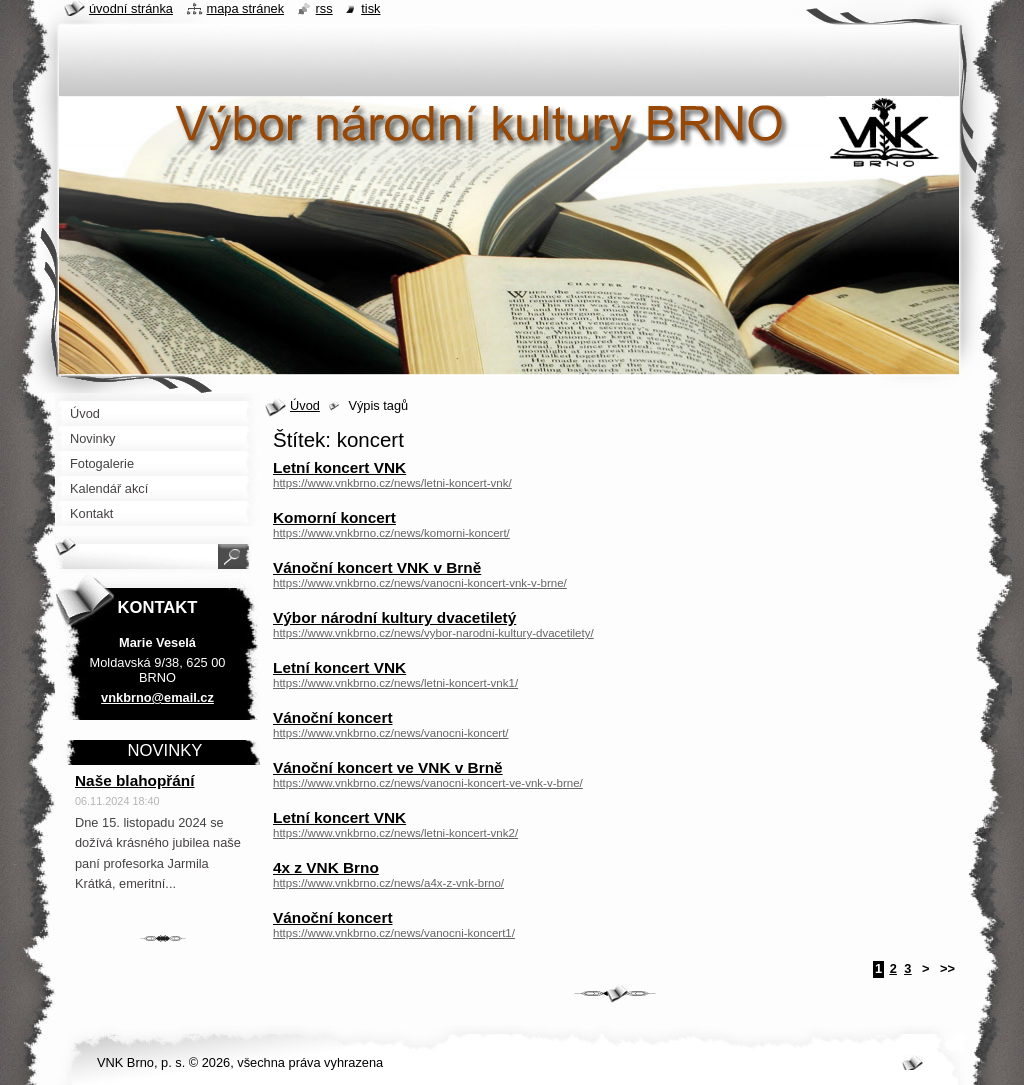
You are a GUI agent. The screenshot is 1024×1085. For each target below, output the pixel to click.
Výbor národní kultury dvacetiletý (394, 617)
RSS (324, 8)
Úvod (305, 405)
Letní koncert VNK (339, 467)
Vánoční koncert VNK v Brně (377, 567)
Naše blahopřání (135, 780)
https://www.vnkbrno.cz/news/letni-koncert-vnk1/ (395, 683)
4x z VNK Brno (326, 867)
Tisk (370, 8)
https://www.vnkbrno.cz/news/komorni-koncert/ (391, 533)
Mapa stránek (246, 8)
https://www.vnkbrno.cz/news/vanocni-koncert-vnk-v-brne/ (420, 583)
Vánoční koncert (333, 717)
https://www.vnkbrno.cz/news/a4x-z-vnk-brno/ (388, 883)
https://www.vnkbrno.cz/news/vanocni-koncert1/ (394, 933)
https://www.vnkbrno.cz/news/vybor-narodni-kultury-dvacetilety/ (433, 633)
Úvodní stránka (131, 8)
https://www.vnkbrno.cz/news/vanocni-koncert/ (391, 733)
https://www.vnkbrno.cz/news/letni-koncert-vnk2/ (395, 833)
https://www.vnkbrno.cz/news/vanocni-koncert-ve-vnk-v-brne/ (428, 783)
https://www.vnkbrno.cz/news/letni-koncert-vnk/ (392, 483)
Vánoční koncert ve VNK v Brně (388, 767)
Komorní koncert (334, 517)
